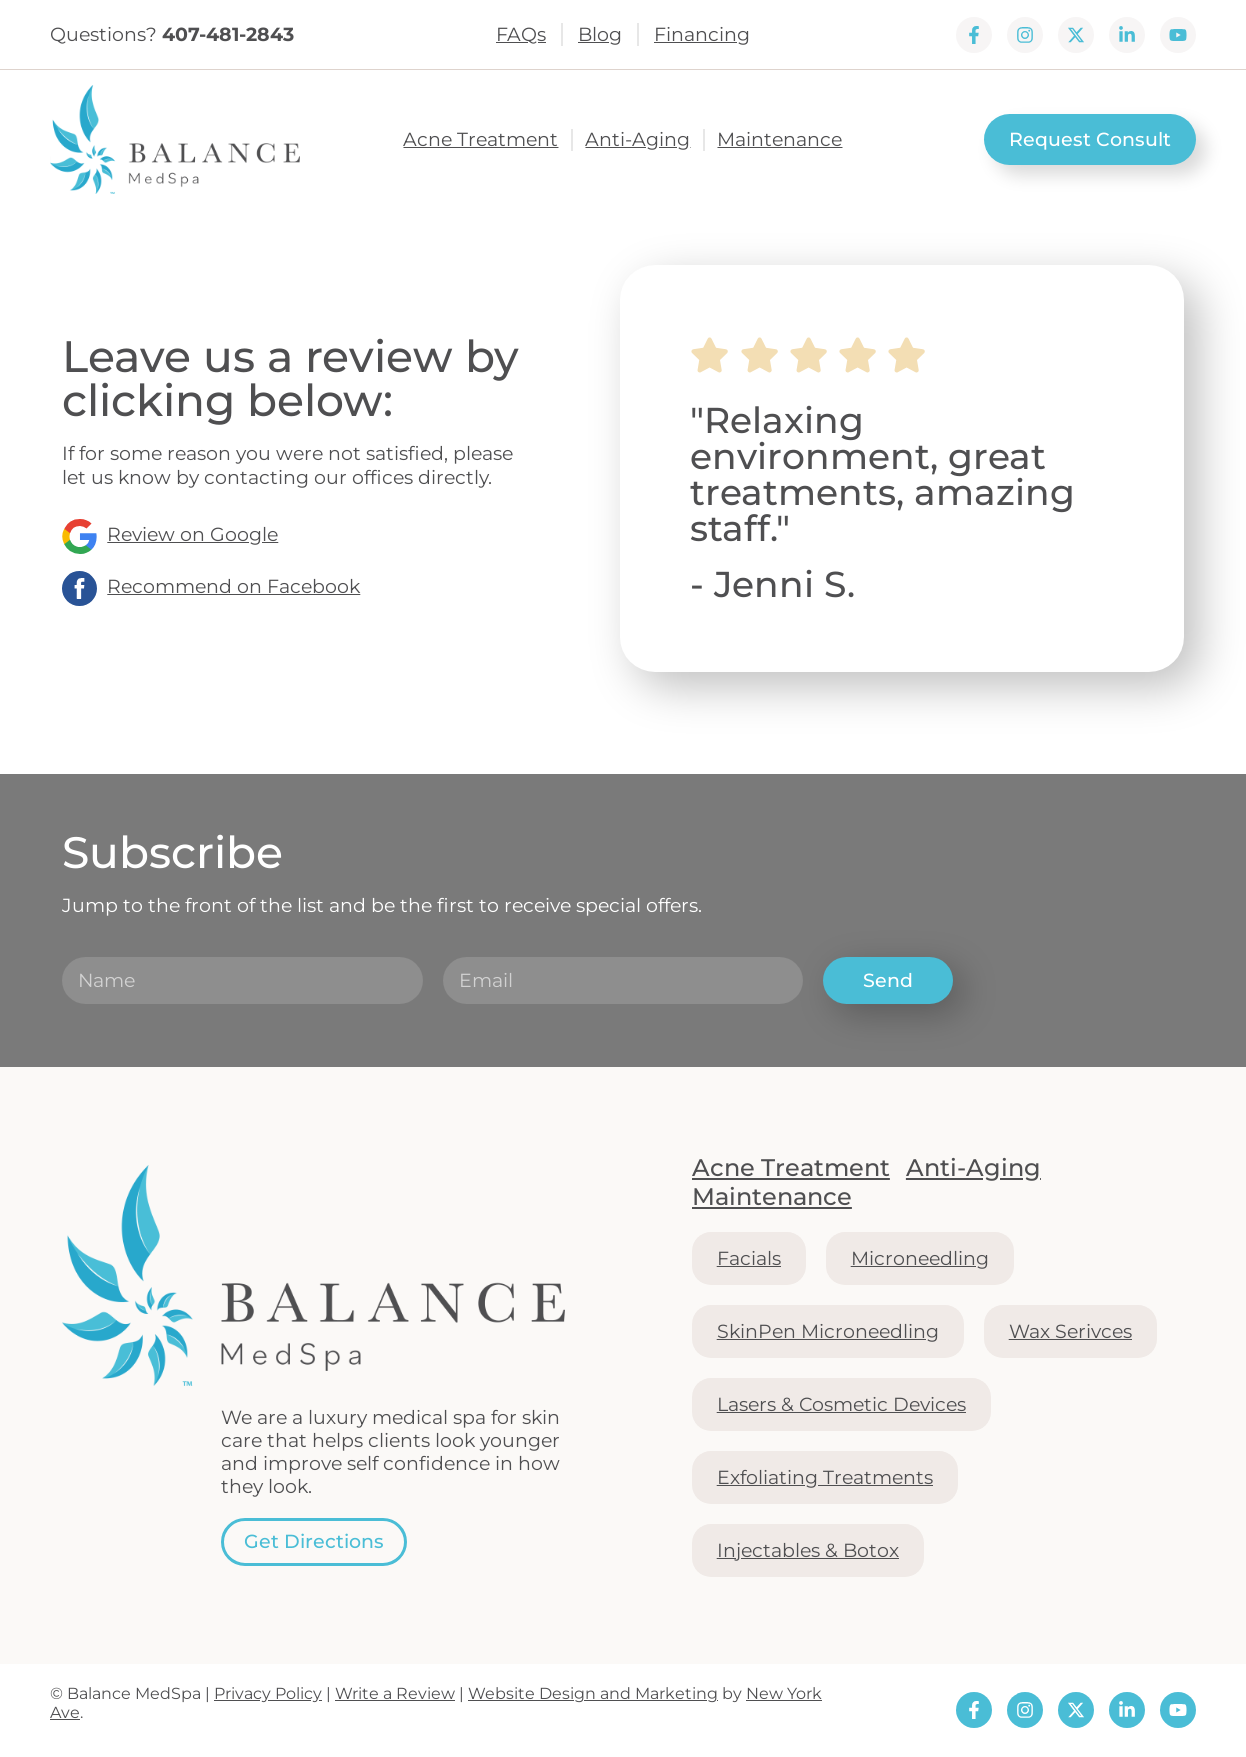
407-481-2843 (228, 34)
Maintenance (779, 139)
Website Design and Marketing (593, 1693)
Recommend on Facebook (233, 586)
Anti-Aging (637, 139)
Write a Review (395, 1693)
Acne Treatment (480, 139)
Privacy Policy (268, 1693)
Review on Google (192, 534)
